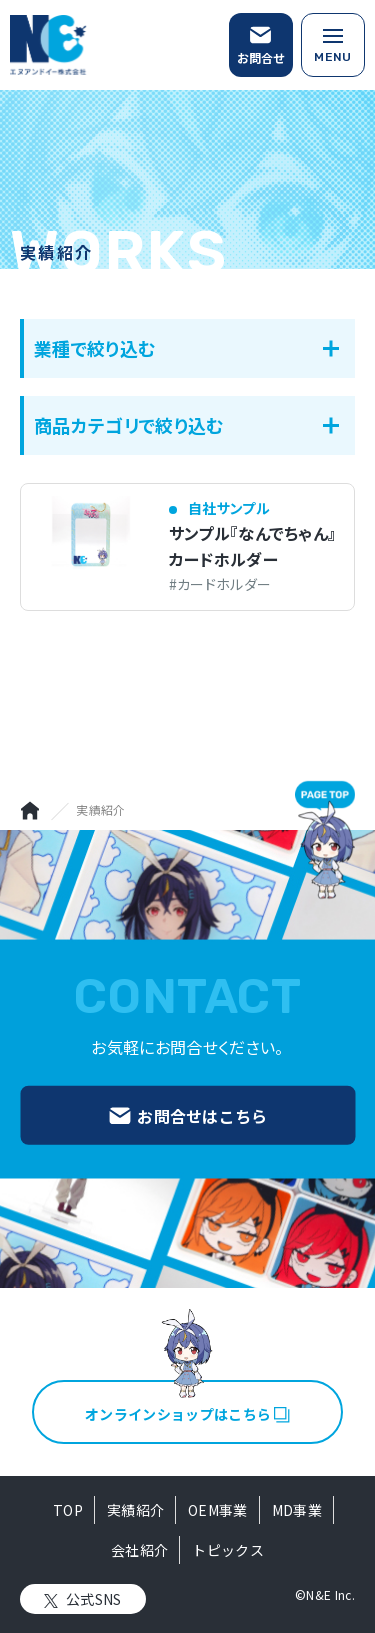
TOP (68, 1510)
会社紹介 (139, 1550)
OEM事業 (218, 1510)
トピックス (228, 1550)
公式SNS (94, 1599)
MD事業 (297, 1510)
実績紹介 (135, 1510)
